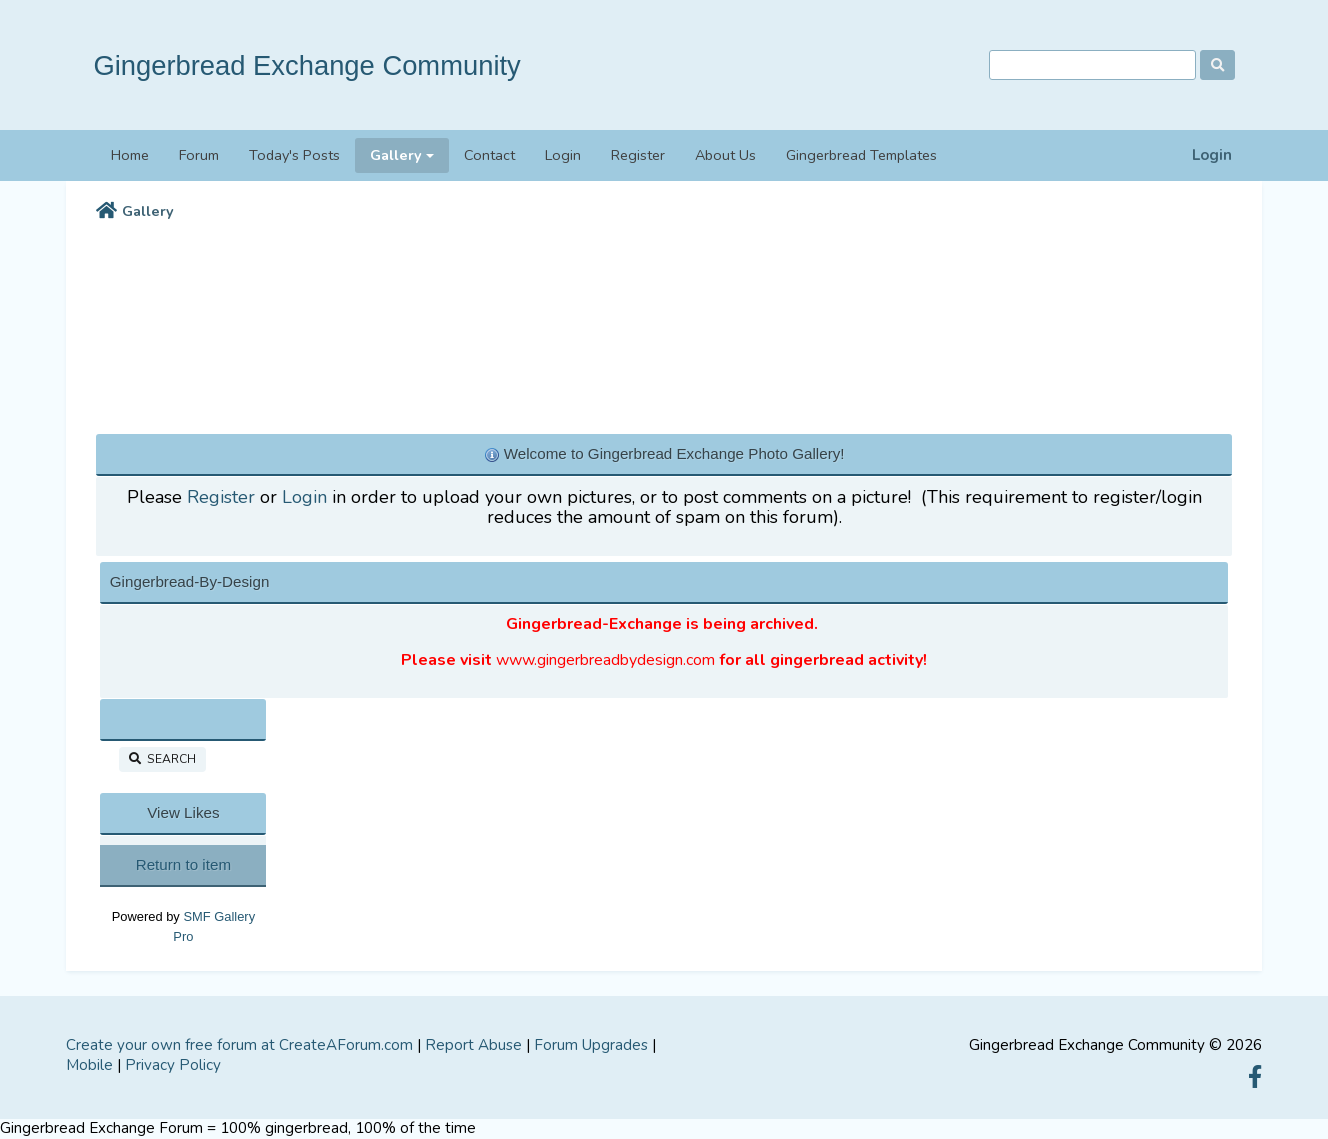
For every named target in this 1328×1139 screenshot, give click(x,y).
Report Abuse (473, 1045)
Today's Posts (294, 155)
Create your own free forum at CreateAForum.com (239, 1045)
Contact (489, 155)
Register (638, 155)
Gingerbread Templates (861, 155)
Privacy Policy (173, 1065)
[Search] (1092, 65)
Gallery (148, 211)
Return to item (183, 864)
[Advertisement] (664, 323)
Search (162, 759)
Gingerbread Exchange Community (306, 65)
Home (130, 155)
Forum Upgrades (591, 1045)
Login (1212, 155)
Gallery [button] (396, 155)
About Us (725, 155)
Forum (199, 155)
